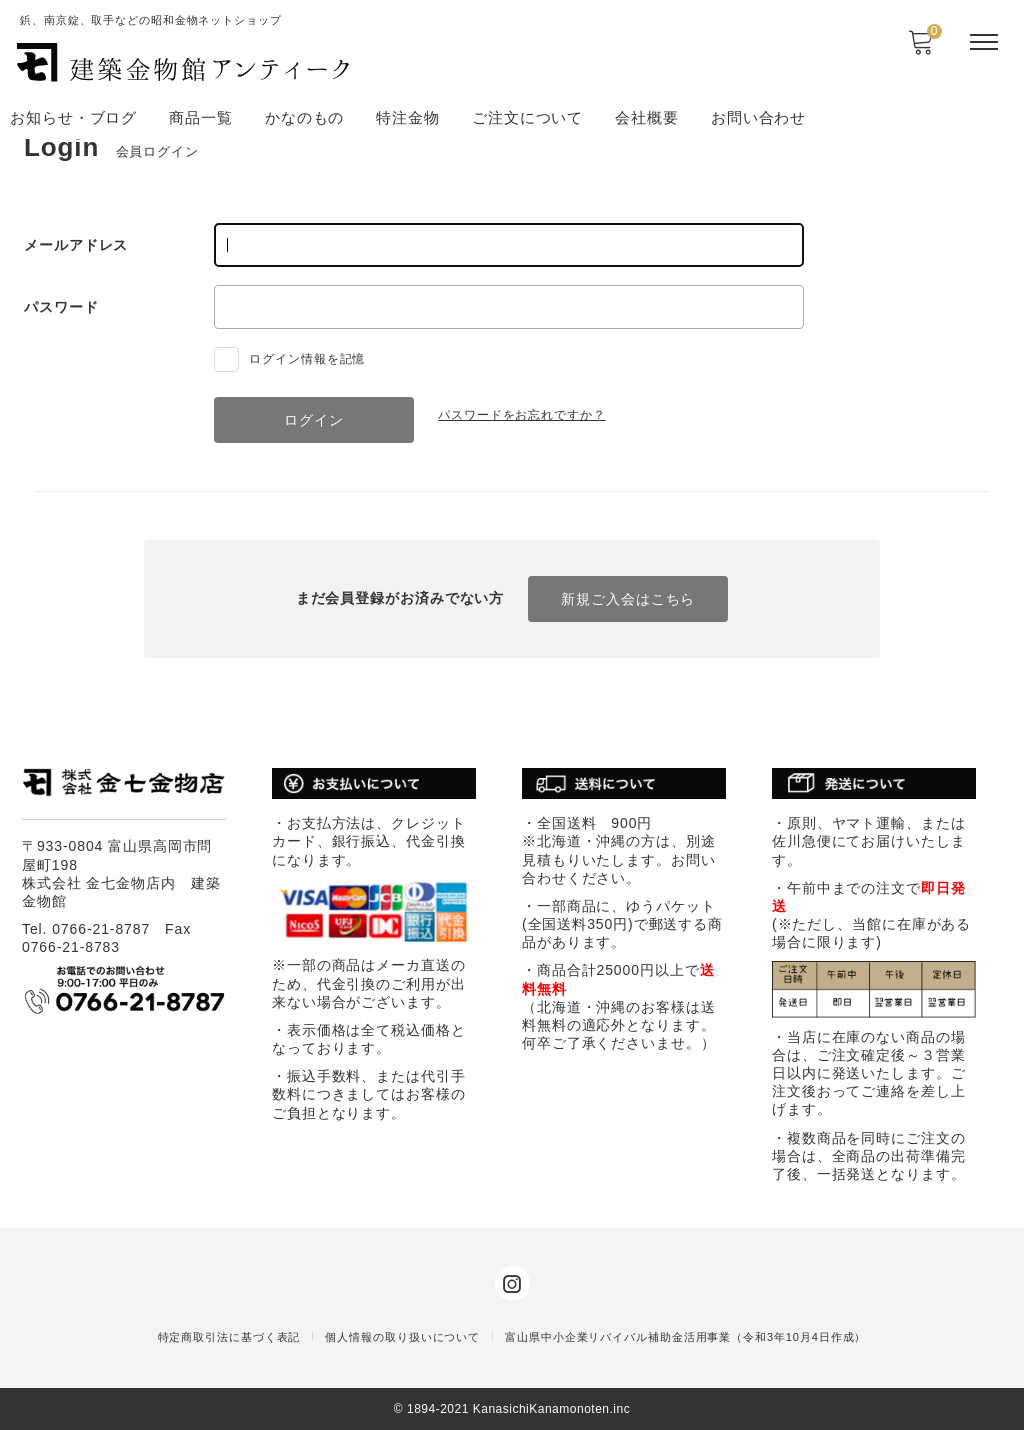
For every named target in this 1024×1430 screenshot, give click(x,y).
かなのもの (305, 117)
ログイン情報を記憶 (289, 359)
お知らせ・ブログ (73, 117)
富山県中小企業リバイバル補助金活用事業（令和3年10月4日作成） (685, 1337)
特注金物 (408, 117)
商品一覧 (201, 117)
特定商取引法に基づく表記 (229, 1337)
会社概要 (647, 117)
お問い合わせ (758, 117)
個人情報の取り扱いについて (402, 1337)
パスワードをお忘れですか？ (522, 415)
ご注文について (527, 117)
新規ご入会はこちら (628, 599)
